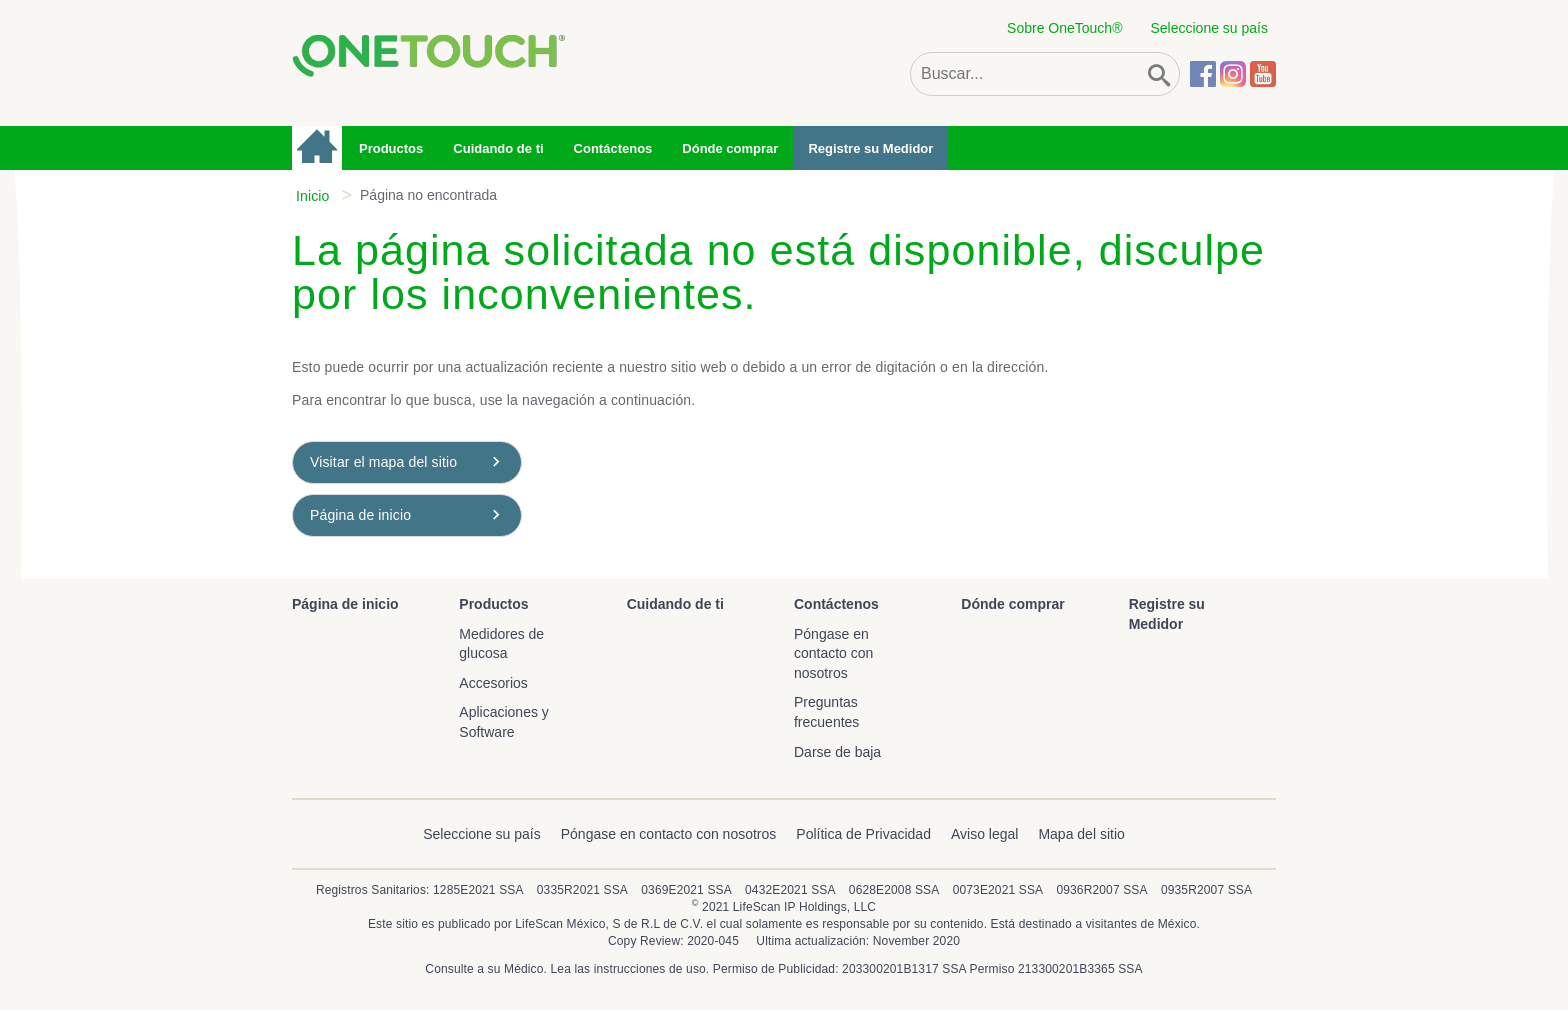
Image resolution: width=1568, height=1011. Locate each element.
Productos (391, 148)
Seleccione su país (1209, 28)
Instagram (1233, 74)
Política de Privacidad (863, 834)
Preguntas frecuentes (826, 712)
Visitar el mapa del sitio (383, 462)
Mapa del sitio (1081, 834)
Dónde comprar (730, 148)
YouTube (1263, 74)
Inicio (313, 196)
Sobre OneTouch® (1064, 28)
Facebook (1203, 74)
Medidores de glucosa (501, 644)
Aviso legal (984, 834)
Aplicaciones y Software (504, 722)
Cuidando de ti (498, 148)
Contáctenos (613, 148)
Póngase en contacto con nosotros (833, 653)
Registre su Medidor (870, 148)
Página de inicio (318, 148)
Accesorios (493, 683)
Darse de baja (837, 752)
